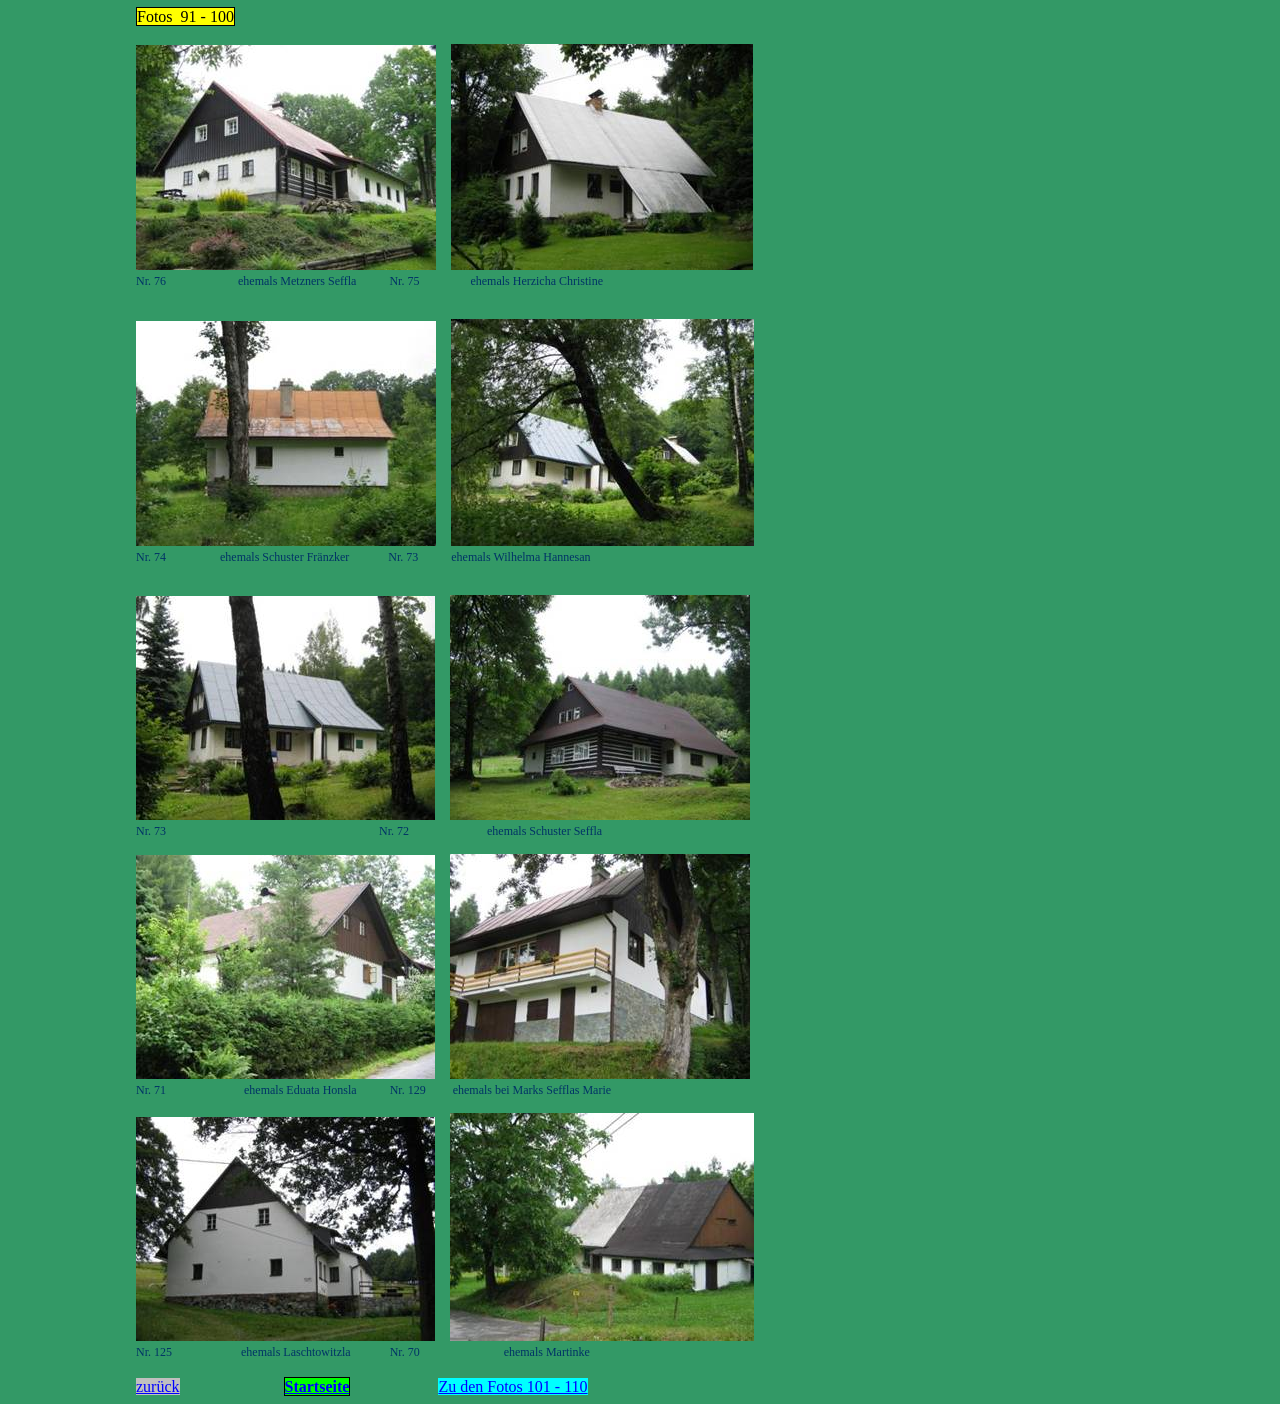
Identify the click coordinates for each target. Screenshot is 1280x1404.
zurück (158, 1386)
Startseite (317, 1386)
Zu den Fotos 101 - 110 (512, 1386)
